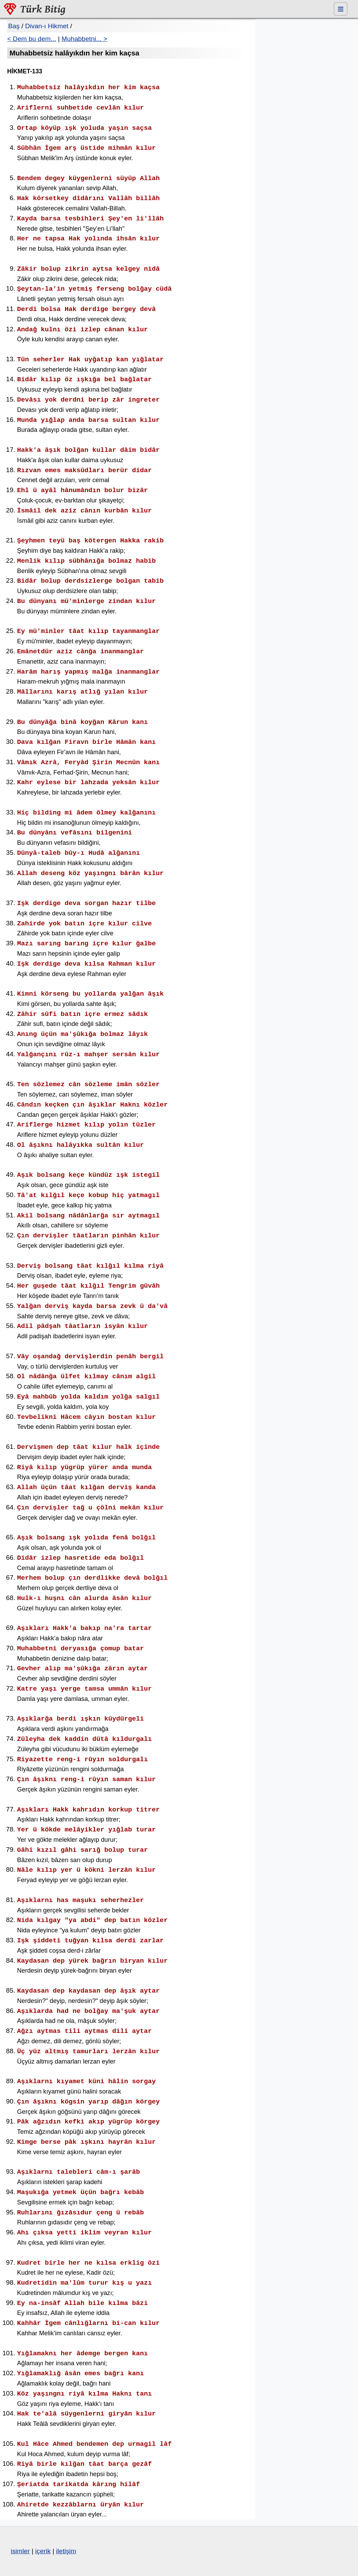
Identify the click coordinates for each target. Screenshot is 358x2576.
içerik (43, 2551)
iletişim (66, 2551)
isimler (20, 2551)
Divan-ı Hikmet (47, 26)
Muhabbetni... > (84, 38)
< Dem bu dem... (31, 38)
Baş (14, 26)
